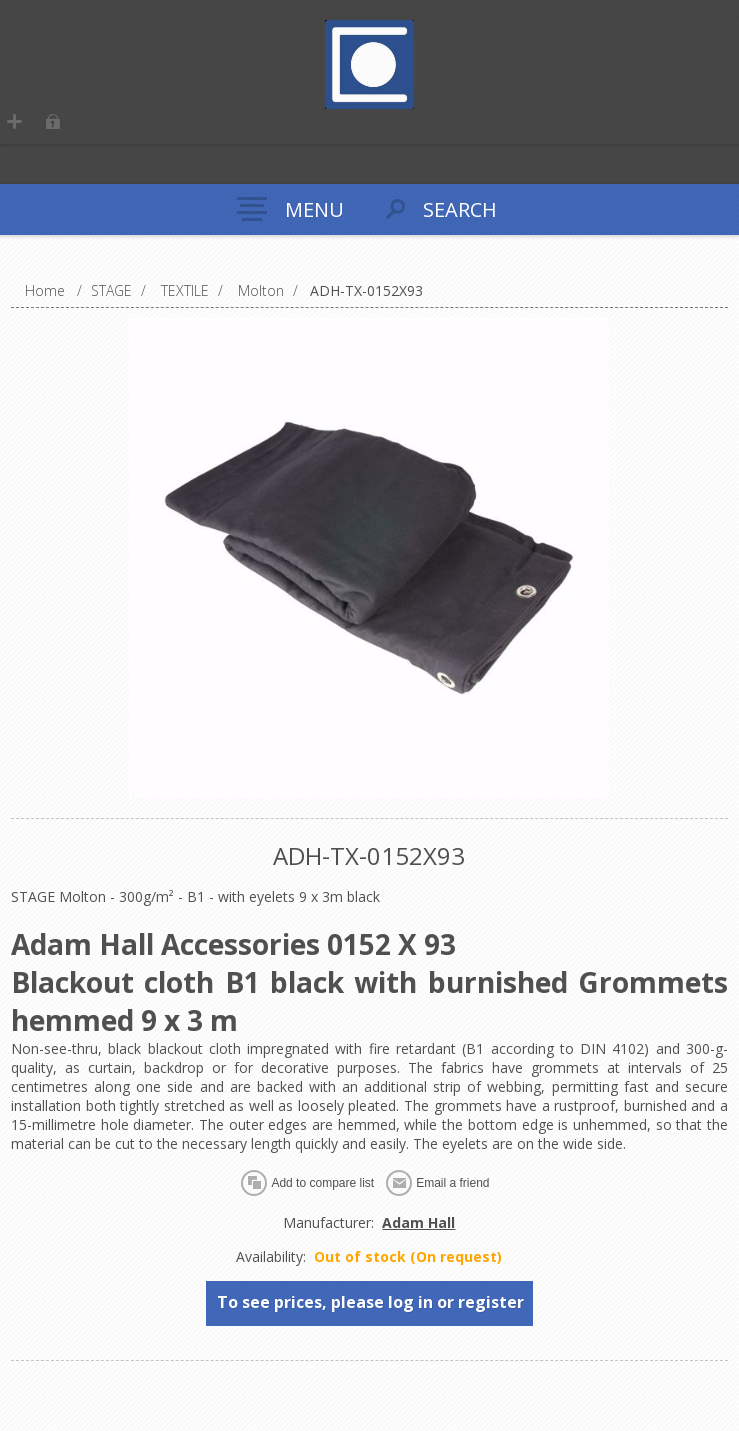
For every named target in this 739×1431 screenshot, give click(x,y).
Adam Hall (418, 1222)
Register (19, 126)
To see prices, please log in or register (370, 1302)
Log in (58, 126)
